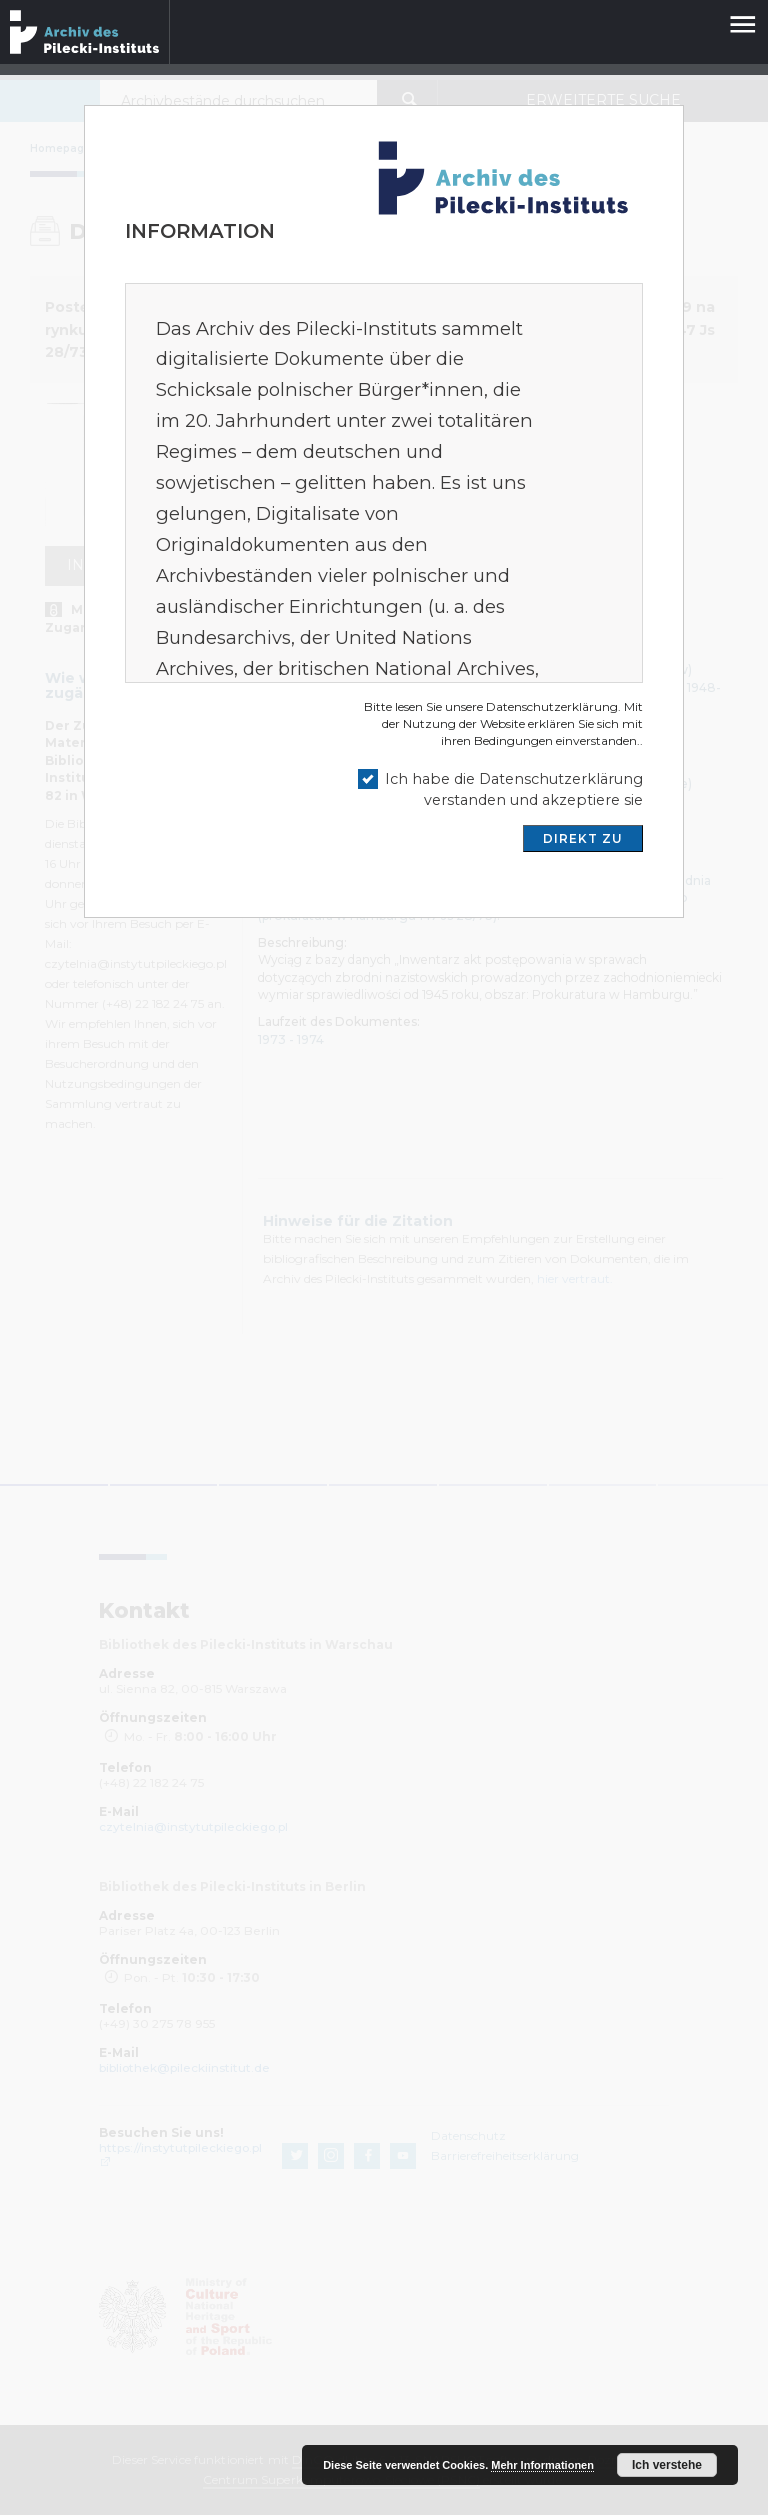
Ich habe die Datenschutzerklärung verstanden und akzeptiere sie (514, 789)
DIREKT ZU (583, 838)
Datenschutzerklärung (552, 706)
